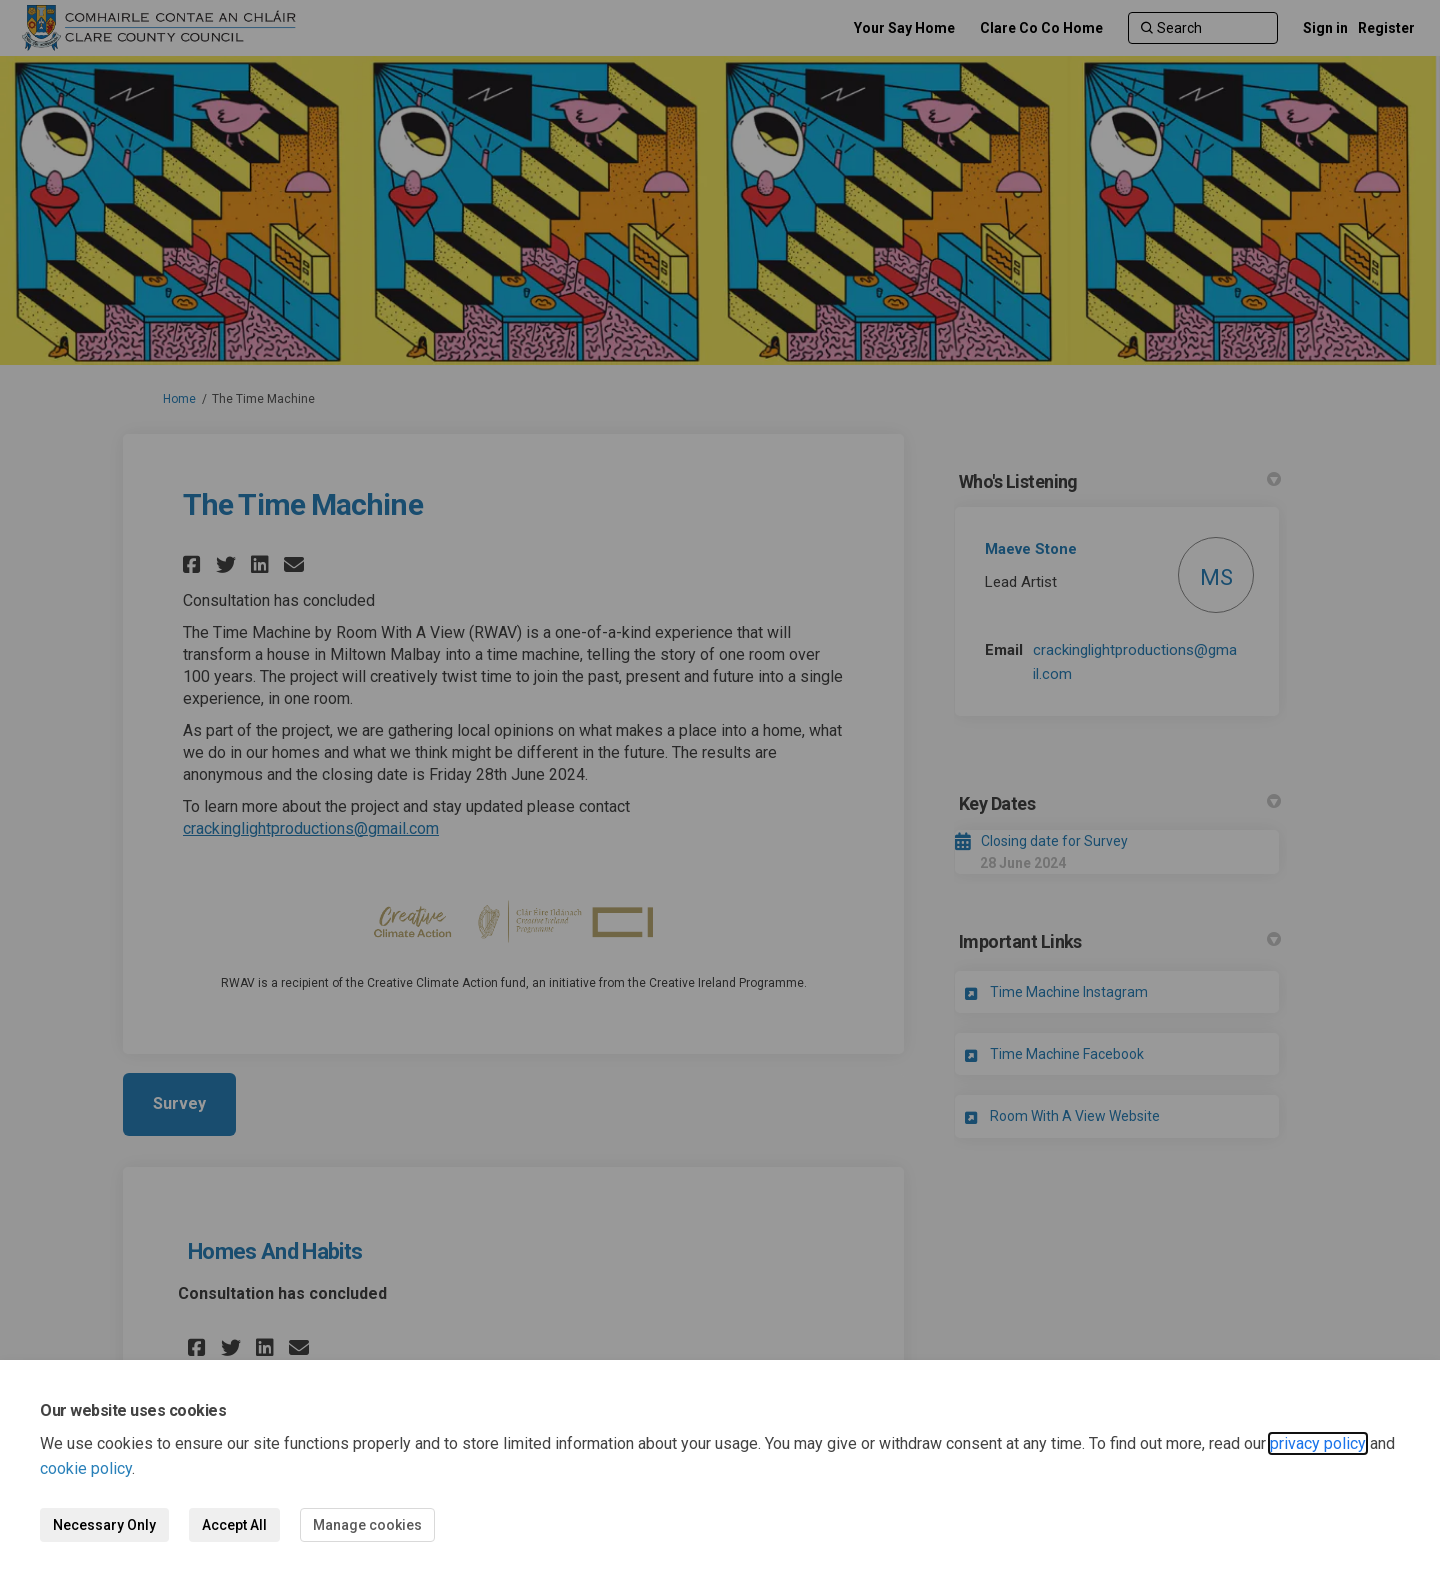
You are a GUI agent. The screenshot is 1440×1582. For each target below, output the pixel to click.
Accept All (234, 1525)
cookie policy (86, 1468)
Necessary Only (104, 1525)
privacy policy (1318, 1443)
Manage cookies (367, 1525)
